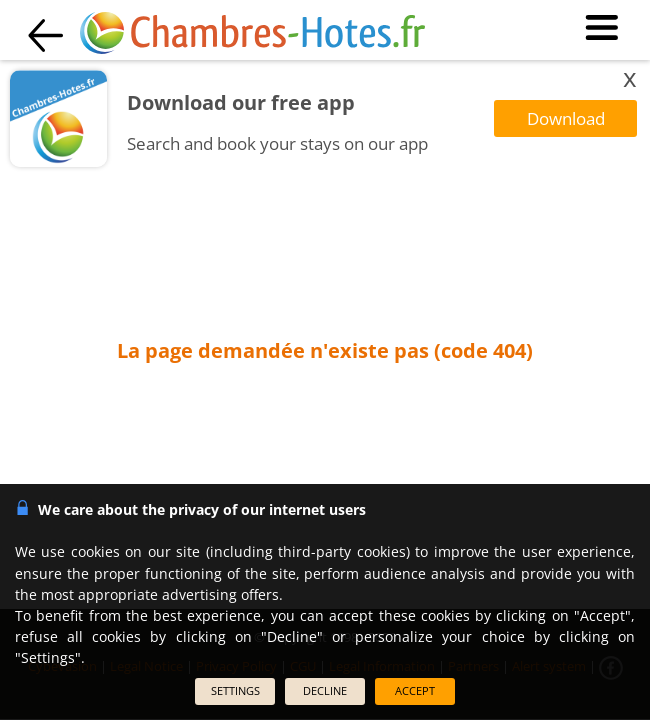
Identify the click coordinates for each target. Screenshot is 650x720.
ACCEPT (415, 690)
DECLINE (325, 690)
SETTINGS (235, 690)
